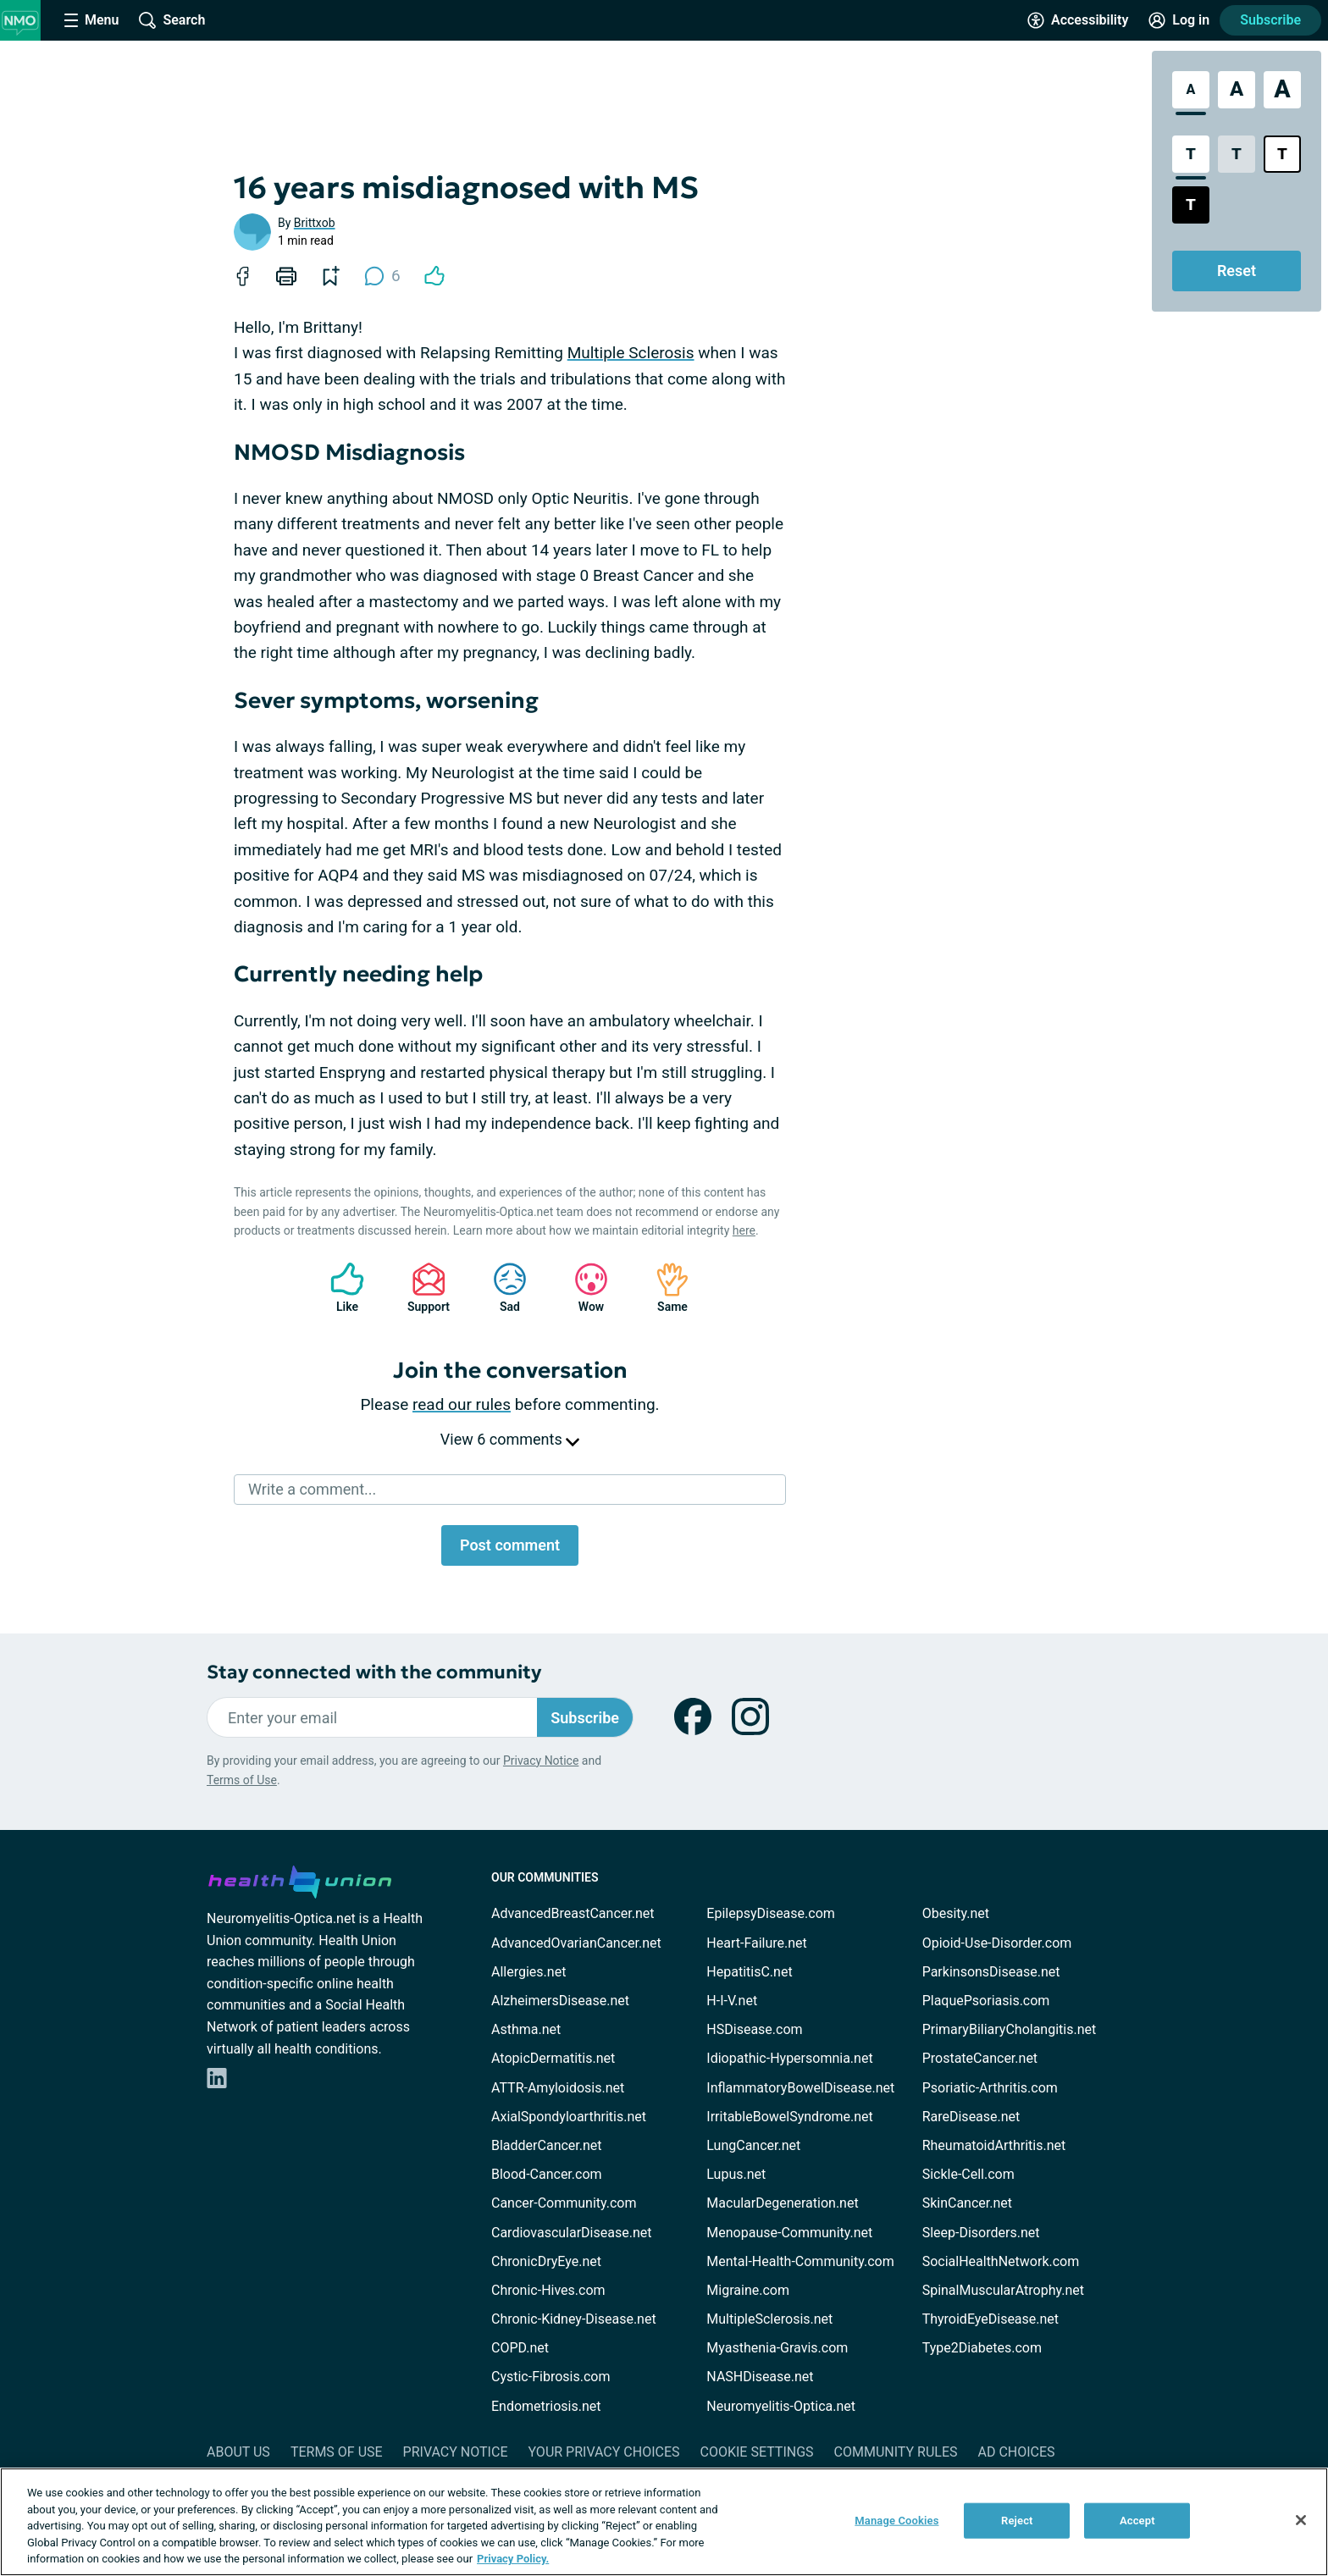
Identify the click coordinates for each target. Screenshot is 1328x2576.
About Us (238, 2452)
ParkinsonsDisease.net (991, 1972)
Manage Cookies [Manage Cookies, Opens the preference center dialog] (896, 2520)
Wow (582, 1287)
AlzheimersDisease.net (560, 2001)
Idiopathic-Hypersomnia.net (789, 2058)
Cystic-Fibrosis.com (550, 2377)
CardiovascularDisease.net (571, 2233)
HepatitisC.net (749, 1972)
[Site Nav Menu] (91, 20)
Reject (1017, 2520)
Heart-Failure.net (756, 1943)
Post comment (510, 1545)
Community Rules (896, 2452)
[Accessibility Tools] (1078, 20)
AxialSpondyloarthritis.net (568, 2117)
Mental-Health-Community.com (800, 2261)
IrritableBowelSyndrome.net (789, 2117)
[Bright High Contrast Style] (1282, 154)
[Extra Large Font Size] (1282, 89)
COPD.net (520, 2348)
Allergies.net (528, 1972)
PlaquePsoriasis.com (986, 2001)
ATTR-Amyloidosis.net (557, 2088)
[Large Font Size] (1236, 89)
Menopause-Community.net (789, 2233)
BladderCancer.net (546, 2145)
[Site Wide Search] (172, 20)
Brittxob (314, 222)
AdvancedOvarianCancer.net (576, 1943)
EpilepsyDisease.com (770, 1913)
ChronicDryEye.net (546, 2261)
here (744, 1230)
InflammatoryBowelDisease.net (800, 2088)
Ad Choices (1016, 2452)
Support (422, 1287)
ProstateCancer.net (980, 2058)
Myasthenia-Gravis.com (777, 2348)
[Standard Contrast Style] (1190, 154)
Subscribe (1270, 20)
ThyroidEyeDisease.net (990, 2319)
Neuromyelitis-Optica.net (780, 2406)
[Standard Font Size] (1190, 89)
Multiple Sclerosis (630, 352)
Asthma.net (526, 2029)
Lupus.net (736, 2174)
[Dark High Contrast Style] (1190, 205)
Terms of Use (242, 1780)
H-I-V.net (731, 2001)
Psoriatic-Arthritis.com (990, 2088)
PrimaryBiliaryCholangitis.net (1009, 2029)
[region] (664, 2522)
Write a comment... (312, 1489)
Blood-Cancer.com (546, 2174)
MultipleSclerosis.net (769, 2319)
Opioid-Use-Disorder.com (997, 1943)
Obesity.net (955, 1913)
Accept (1137, 2520)
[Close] (1301, 2520)
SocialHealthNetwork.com (1001, 2261)
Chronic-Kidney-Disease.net (573, 2319)
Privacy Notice (540, 1760)
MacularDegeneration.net (782, 2203)
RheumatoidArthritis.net (994, 2145)
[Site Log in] (1179, 20)
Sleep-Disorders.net (981, 2233)
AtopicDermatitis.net (553, 2058)
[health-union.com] (300, 1879)
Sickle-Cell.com (968, 2174)
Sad (501, 1287)
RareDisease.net (971, 2117)
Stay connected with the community (374, 1672)
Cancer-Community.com (564, 2203)
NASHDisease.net (759, 2377)
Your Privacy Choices (603, 2452)
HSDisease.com (754, 2029)
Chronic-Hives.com (548, 2290)
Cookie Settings (757, 2452)
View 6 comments (509, 1439)
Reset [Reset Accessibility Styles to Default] (1236, 270)
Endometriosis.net (545, 2406)
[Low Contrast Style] (1236, 154)
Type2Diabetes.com (982, 2348)
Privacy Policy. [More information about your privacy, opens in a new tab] (513, 2558)
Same (664, 1287)
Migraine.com (747, 2290)
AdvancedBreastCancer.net (572, 1913)
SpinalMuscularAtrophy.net (1003, 2290)
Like (338, 1287)
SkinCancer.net (967, 2203)
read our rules (461, 1404)
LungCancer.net (753, 2145)
